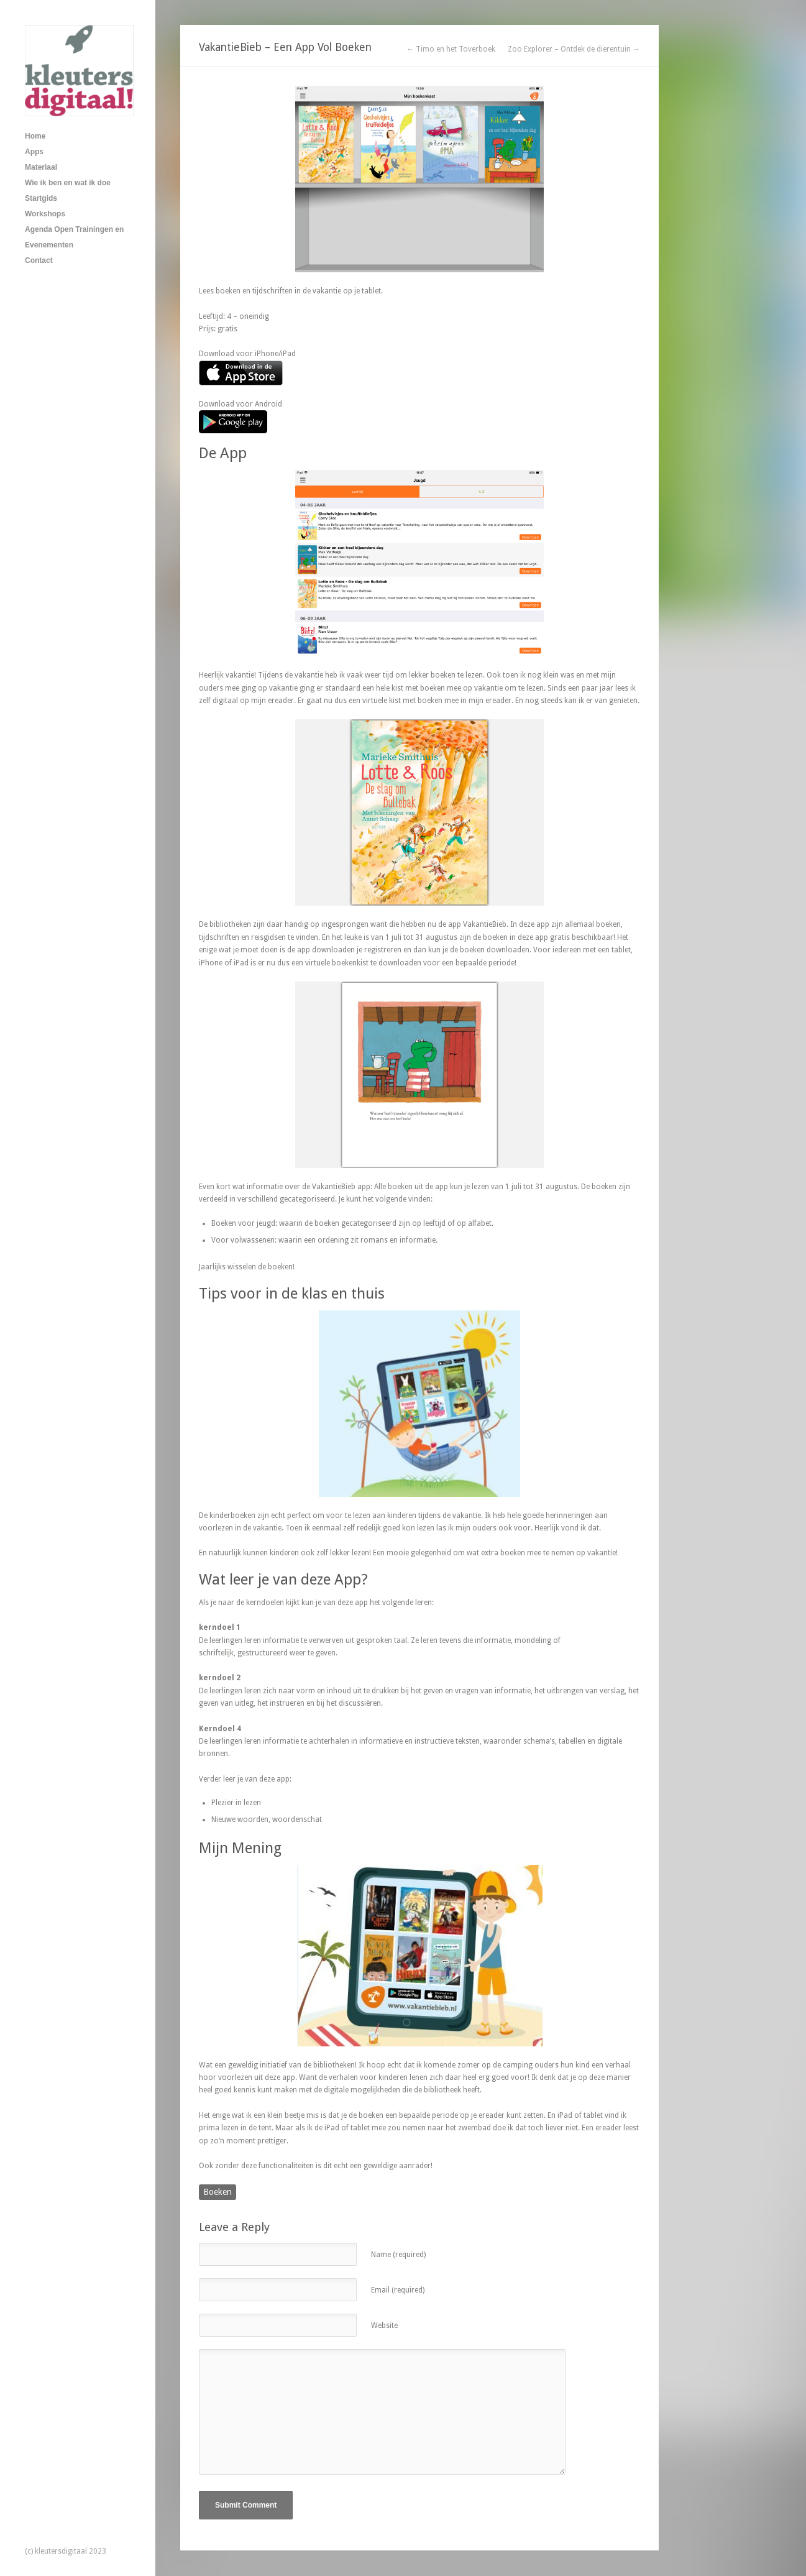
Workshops (45, 213)
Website (384, 2325)
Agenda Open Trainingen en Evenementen (74, 237)
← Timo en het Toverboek (450, 49)
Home (35, 136)
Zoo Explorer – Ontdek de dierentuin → (574, 49)
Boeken (217, 2192)
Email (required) (397, 2290)
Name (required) (398, 2254)
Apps (34, 151)
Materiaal (41, 167)
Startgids (41, 198)
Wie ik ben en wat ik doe (68, 182)
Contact (39, 260)
